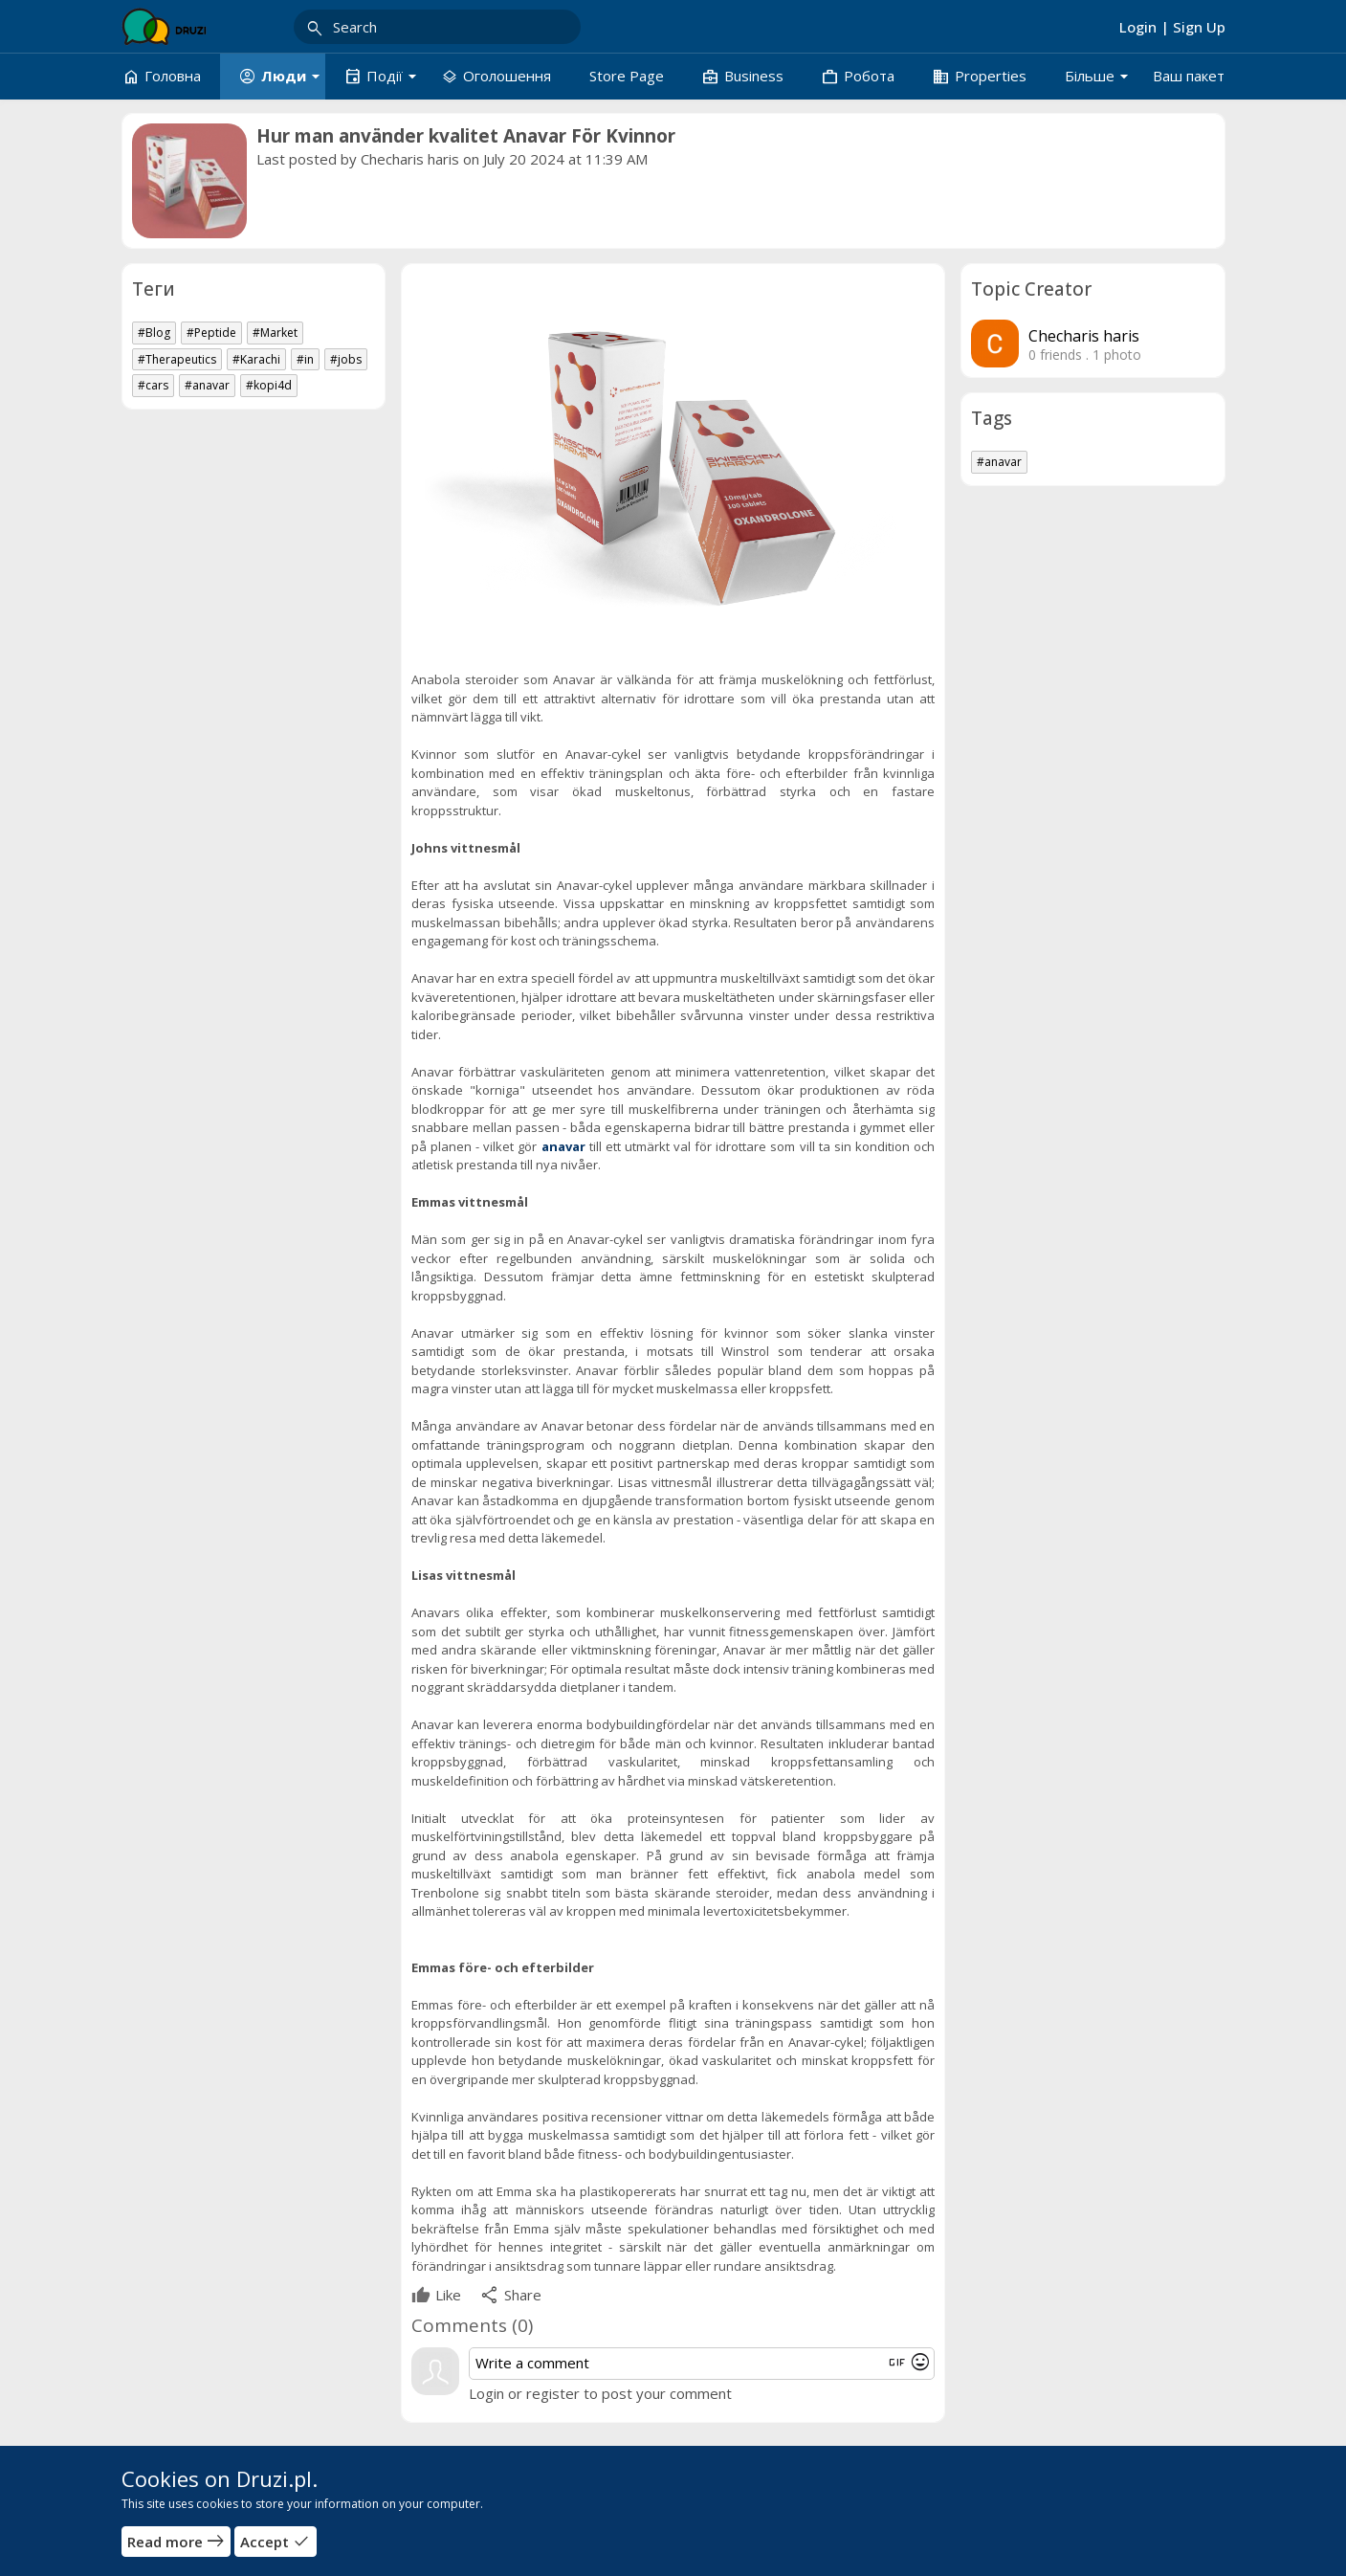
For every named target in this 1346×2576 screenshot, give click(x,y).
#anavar (207, 385)
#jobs (346, 359)
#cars (153, 385)
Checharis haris (410, 158)
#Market (275, 332)
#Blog (154, 332)
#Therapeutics (177, 359)
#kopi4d (269, 385)
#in (305, 359)
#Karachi (256, 359)
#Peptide (211, 332)
